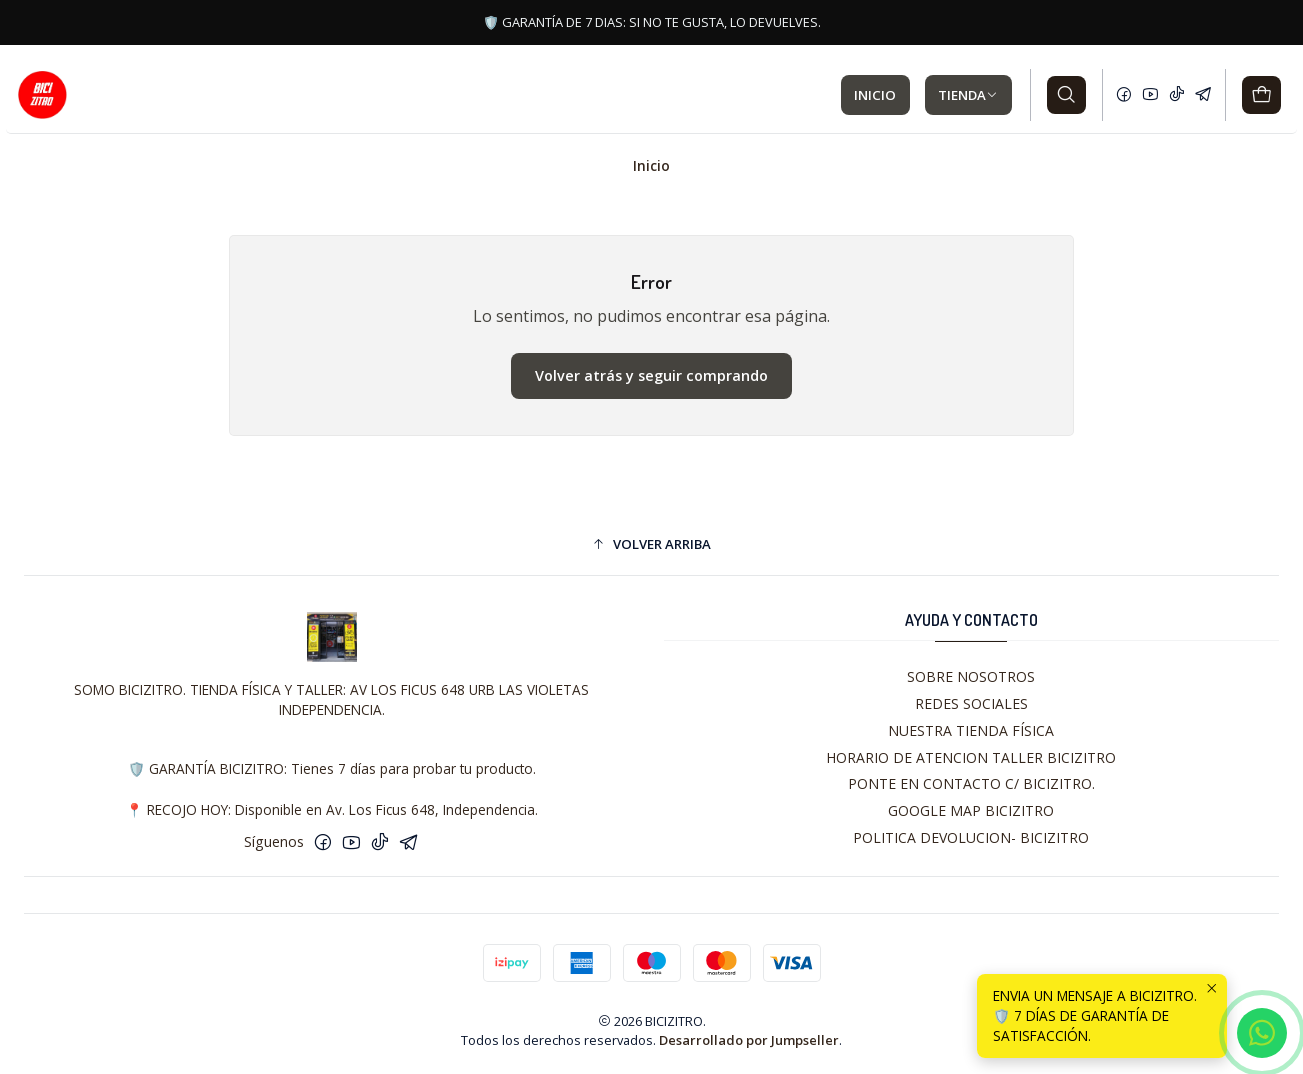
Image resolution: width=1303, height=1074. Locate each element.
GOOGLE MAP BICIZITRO (971, 810)
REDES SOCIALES (971, 703)
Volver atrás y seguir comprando (651, 375)
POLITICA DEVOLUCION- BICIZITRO (971, 837)
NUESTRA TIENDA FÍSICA (971, 730)
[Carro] (1261, 95)
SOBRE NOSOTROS (971, 676)
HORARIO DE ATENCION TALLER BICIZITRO (971, 757)
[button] (651, 544)
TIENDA (968, 95)
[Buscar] (1066, 95)
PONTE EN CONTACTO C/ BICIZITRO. (971, 783)
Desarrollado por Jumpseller (749, 1040)
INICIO (875, 95)
